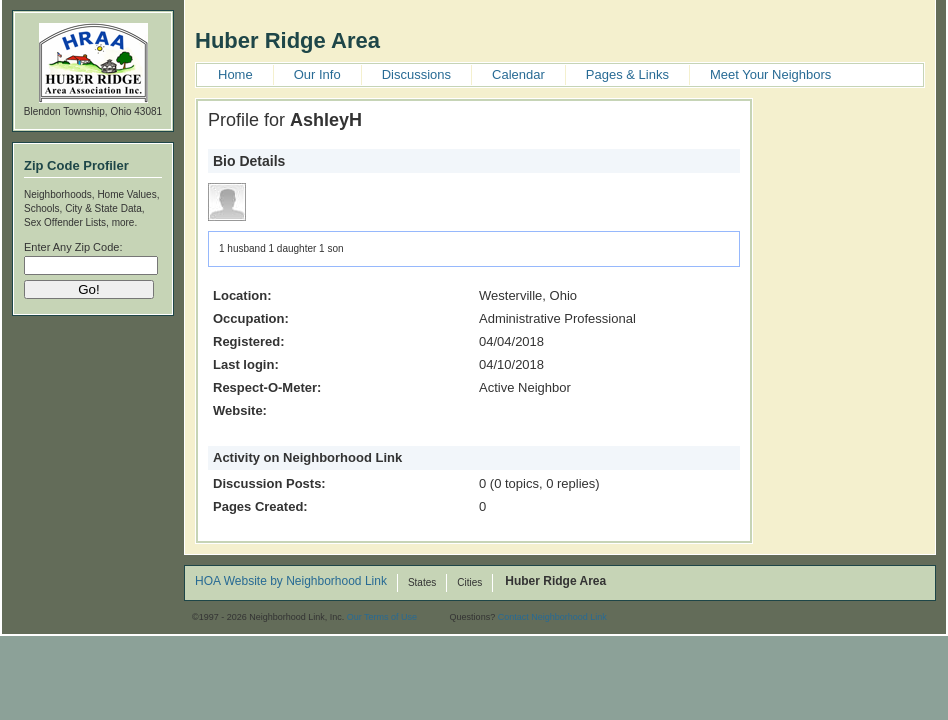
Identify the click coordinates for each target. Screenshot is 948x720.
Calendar (518, 74)
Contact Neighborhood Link (552, 617)
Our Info (317, 74)
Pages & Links (627, 74)
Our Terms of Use (382, 617)
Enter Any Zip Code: (73, 247)
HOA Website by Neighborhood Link (291, 582)
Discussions (416, 74)
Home (235, 74)
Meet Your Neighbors (770, 74)
